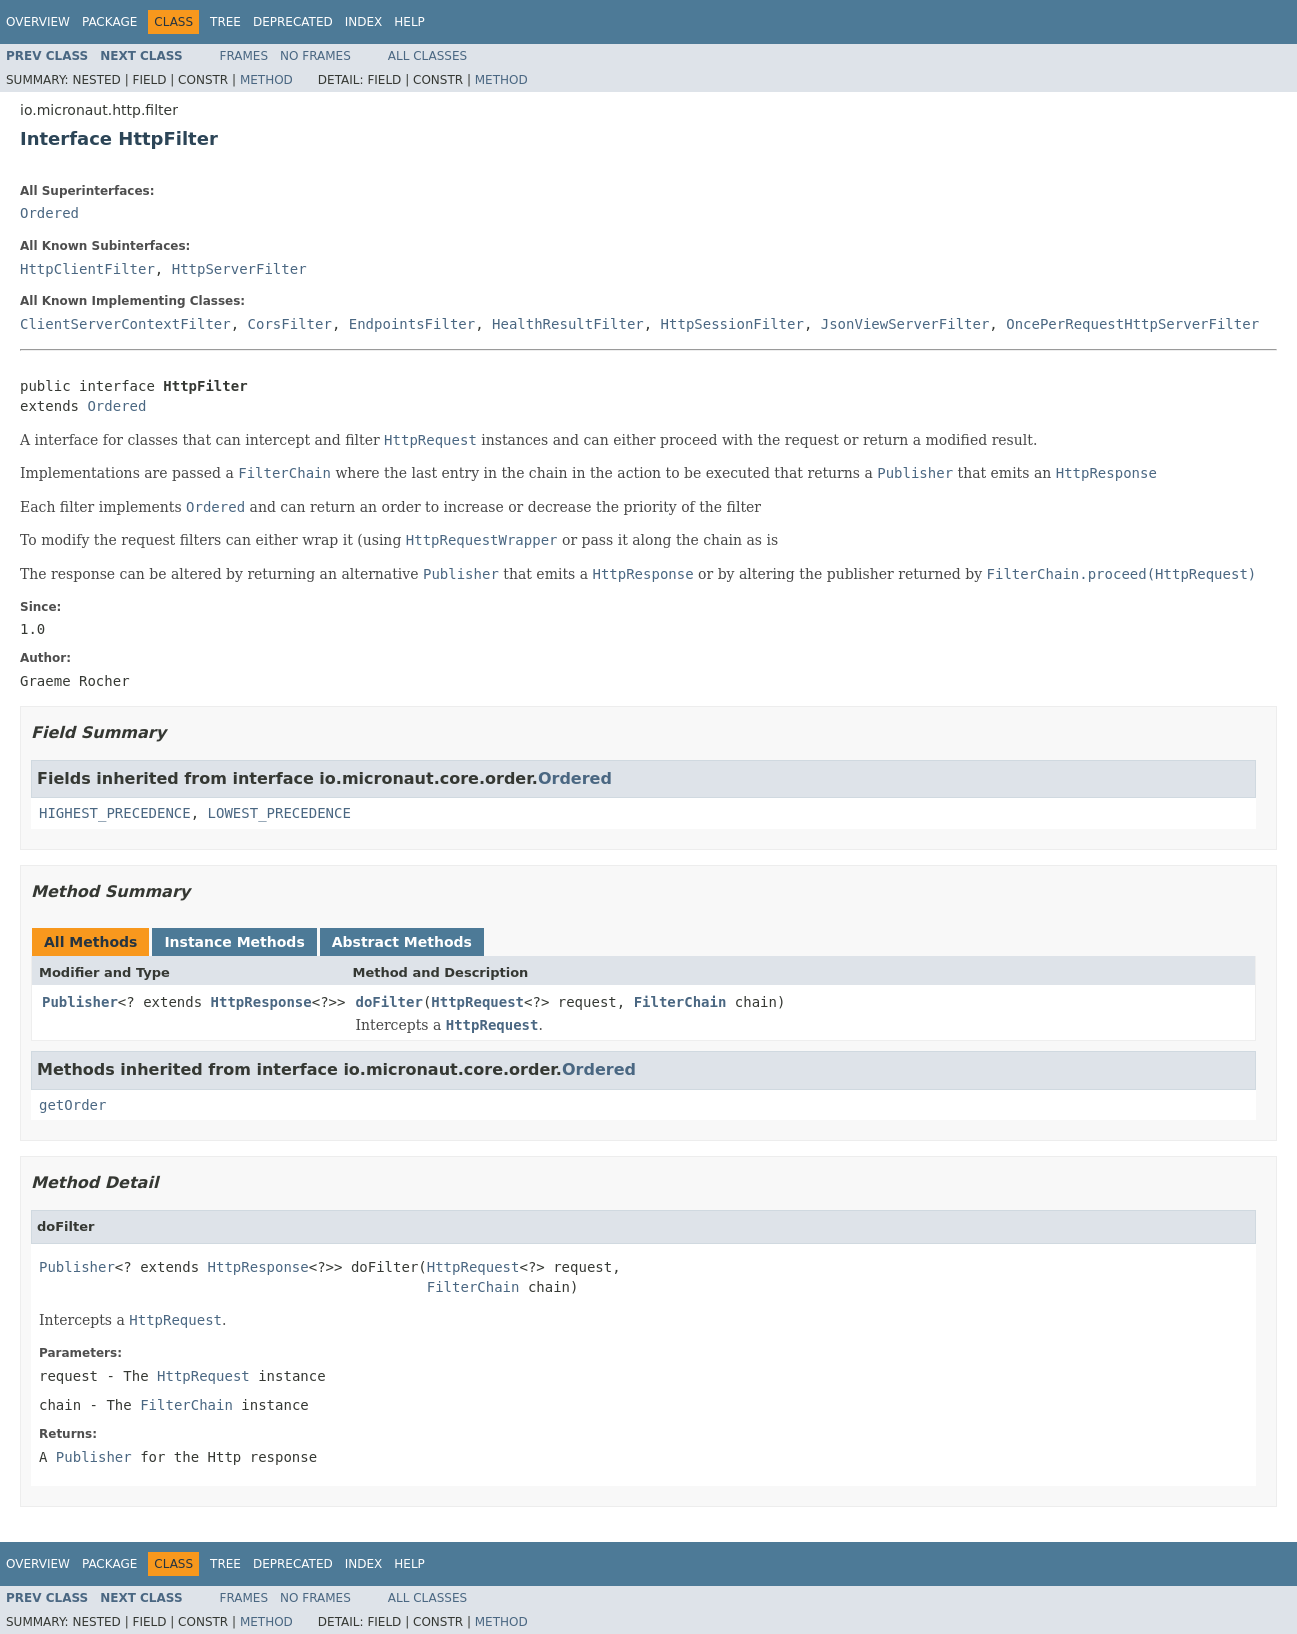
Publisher (80, 1002)
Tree (225, 22)
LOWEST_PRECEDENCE (279, 813)
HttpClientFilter (87, 269)
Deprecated (293, 22)
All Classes (427, 56)
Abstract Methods (402, 942)
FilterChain (680, 1002)
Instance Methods (234, 942)
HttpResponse (261, 1002)
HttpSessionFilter (732, 324)
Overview (38, 22)
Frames (244, 56)
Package (109, 22)
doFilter (388, 1002)
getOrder (72, 1105)
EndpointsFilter (412, 324)
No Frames (315, 56)
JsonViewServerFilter (905, 324)
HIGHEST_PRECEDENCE (115, 813)
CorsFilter (290, 324)
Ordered (49, 213)
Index (364, 22)
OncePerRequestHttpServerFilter (1132, 324)
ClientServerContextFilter (125, 324)
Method (266, 80)
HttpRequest (477, 1002)
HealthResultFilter (568, 324)
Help (409, 22)
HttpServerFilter (239, 269)
